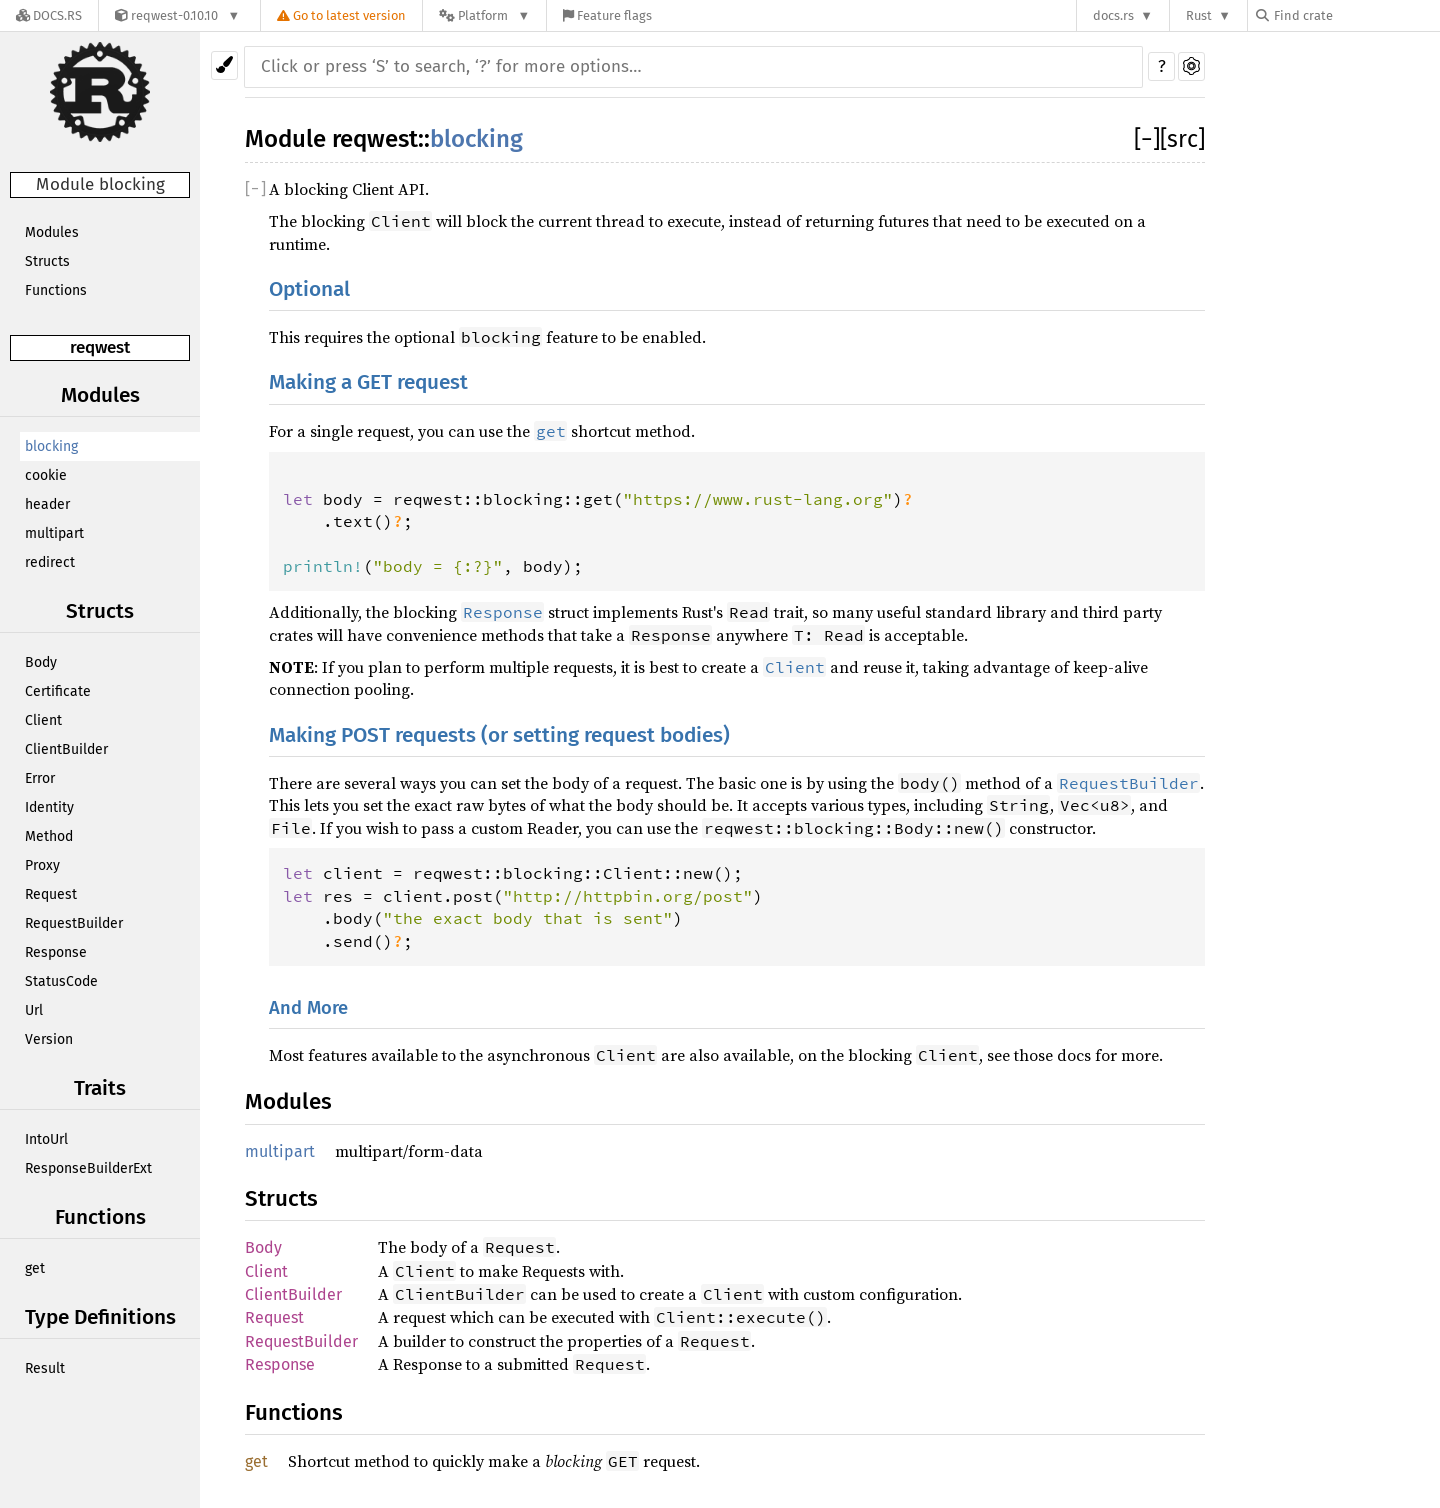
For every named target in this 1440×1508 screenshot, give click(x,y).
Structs (47, 261)
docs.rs (1113, 15)
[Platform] (484, 15)
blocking (51, 446)
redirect (50, 562)
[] (1147, 139)
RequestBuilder (74, 923)
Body (41, 662)
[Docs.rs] (49, 15)
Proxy (42, 865)
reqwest (100, 347)
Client (43, 720)
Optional (309, 289)
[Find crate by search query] (1356, 15)
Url (34, 1010)
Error (40, 778)
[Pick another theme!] (224, 65)
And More (308, 1008)
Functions (56, 290)
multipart (54, 533)
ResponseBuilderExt (88, 1168)
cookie (46, 475)
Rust (1199, 15)
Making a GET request (368, 382)
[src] (1182, 139)
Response (56, 952)
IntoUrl (46, 1139)
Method (49, 836)
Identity (49, 807)
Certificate (58, 691)
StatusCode (61, 981)
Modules (52, 232)
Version (49, 1039)
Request (51, 894)
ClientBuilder (66, 749)
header (47, 504)
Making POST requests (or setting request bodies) (499, 735)
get (35, 1268)
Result (45, 1368)
